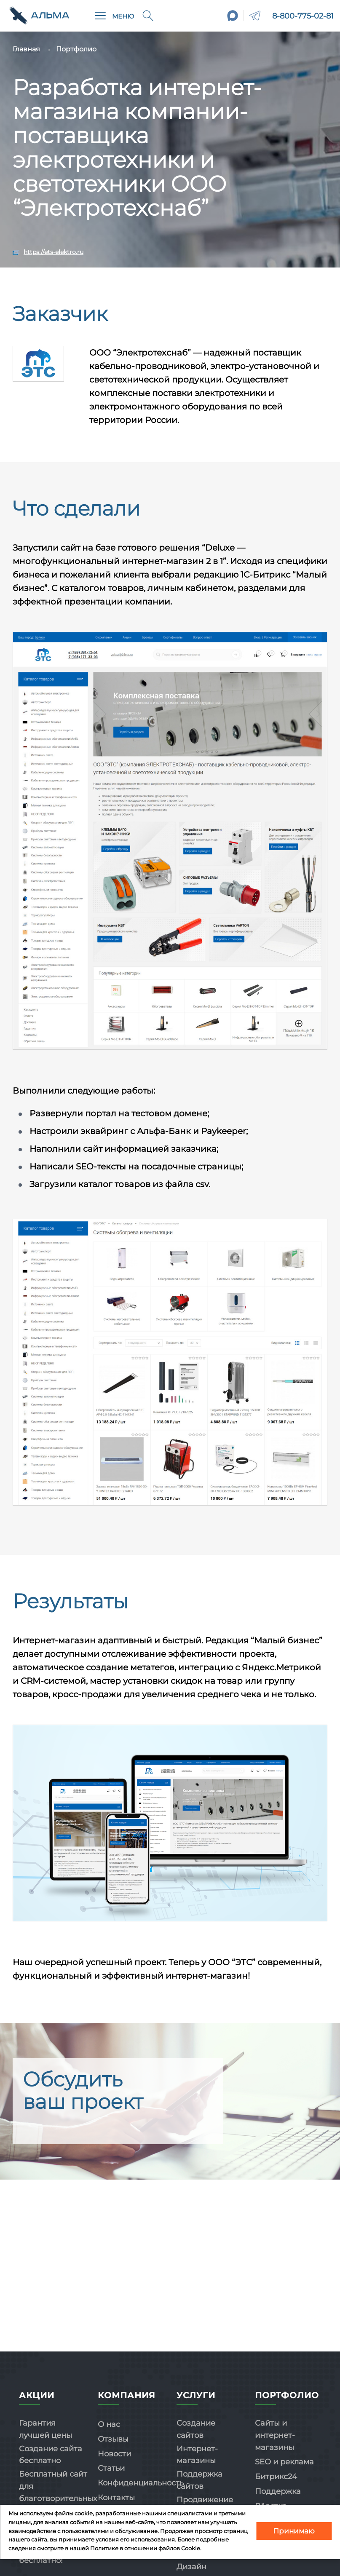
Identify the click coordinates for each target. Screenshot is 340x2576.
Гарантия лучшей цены (45, 2429)
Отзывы (113, 2439)
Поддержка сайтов (199, 2480)
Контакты (116, 2497)
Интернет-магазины (197, 2455)
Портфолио (287, 2395)
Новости (114, 2453)
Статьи (111, 2468)
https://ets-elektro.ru (53, 252)
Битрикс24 (276, 2476)
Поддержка (278, 2491)
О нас (109, 2424)
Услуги (196, 2395)
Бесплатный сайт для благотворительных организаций (58, 2492)
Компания (126, 2395)
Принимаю (294, 2531)
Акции (36, 2395)
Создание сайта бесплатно (50, 2455)
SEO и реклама (284, 2461)
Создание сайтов (196, 2429)
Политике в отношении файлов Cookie (145, 2548)
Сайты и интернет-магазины (275, 2435)
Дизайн (191, 2566)
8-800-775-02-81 (303, 16)
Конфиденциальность (141, 2483)
